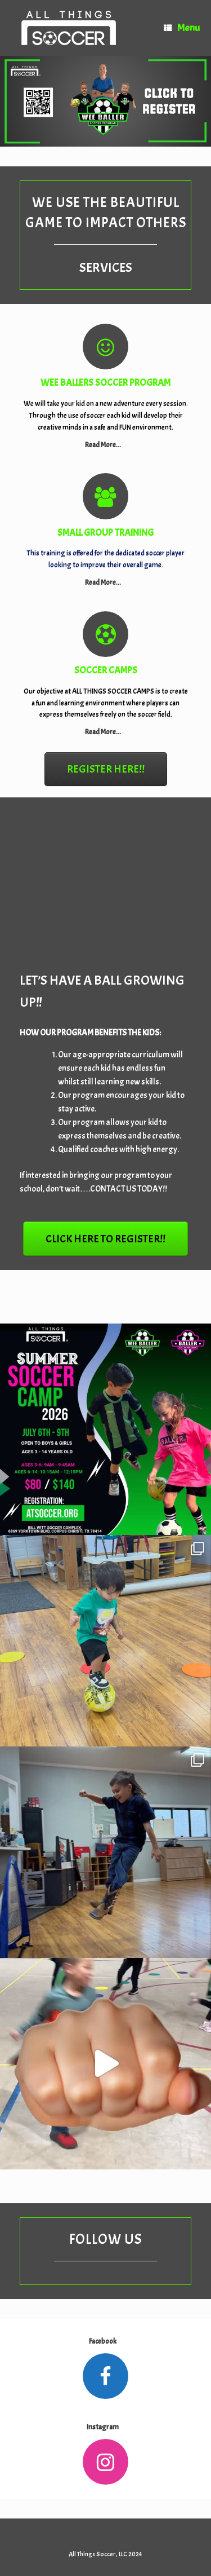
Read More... (106, 444)
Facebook (105, 2341)
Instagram (105, 2427)
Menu (182, 27)
